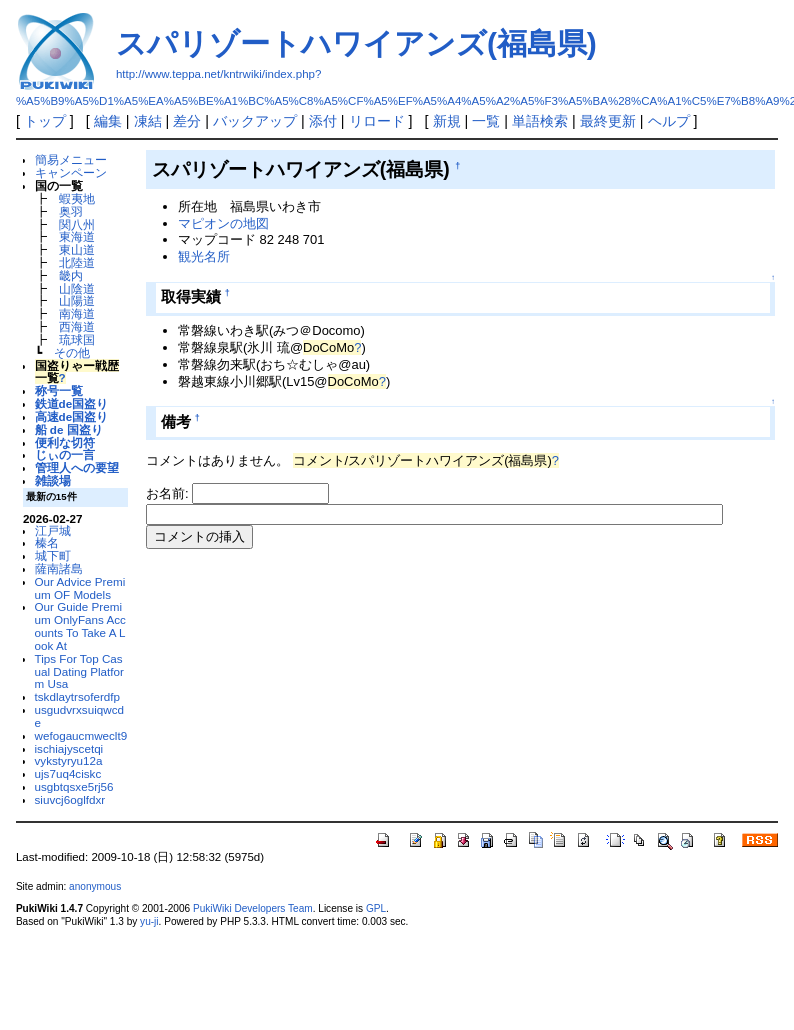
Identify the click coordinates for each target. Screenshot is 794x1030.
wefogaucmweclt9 (81, 735)
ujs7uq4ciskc (68, 773)
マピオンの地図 (223, 223)
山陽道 (77, 300)
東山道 (77, 249)
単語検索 (540, 121)
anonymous (95, 886)
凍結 (148, 121)
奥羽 (71, 211)
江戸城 (53, 530)
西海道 (77, 326)
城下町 (53, 555)
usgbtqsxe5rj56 (74, 786)
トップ (45, 121)
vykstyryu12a (69, 760)
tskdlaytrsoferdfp (78, 696)
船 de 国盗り (69, 429)
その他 (72, 352)
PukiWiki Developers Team (253, 908)
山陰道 (77, 288)
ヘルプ (669, 121)
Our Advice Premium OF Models (80, 588)
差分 (187, 121)
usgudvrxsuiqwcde (79, 716)
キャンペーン (71, 172)
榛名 (47, 542)
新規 (447, 121)
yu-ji (149, 921)
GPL (376, 908)
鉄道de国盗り (72, 403)
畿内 (71, 275)
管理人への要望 (77, 467)
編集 (108, 121)
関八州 (77, 224)
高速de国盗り (72, 416)
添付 (323, 121)
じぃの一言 (65, 454)
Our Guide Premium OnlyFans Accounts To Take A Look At (80, 625)
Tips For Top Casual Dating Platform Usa (79, 671)
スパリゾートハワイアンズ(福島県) (356, 43)
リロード (377, 121)
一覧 (486, 121)
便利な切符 (65, 442)
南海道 (77, 313)
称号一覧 (59, 390)
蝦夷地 (77, 198)
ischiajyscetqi (69, 748)
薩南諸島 (59, 568)
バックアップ (255, 121)
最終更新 (608, 121)
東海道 (77, 236)
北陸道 (77, 262)
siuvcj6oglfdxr (70, 799)
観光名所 (204, 256)
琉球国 (77, 339)
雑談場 (53, 480)
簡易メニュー (71, 159)
